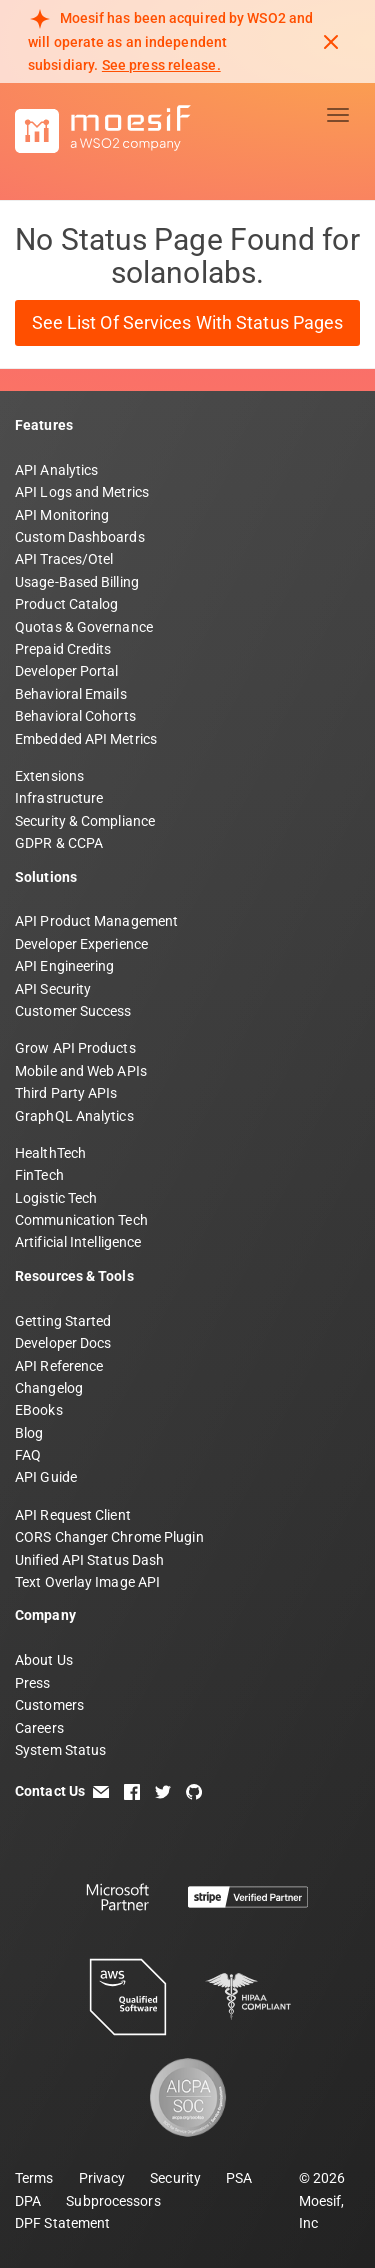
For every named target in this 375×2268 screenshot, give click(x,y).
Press (33, 1683)
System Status (60, 1750)
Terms (34, 2178)
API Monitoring (62, 515)
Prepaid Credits (63, 649)
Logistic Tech (56, 1198)
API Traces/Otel (64, 559)
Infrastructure (59, 798)
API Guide (46, 1477)
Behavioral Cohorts (75, 716)
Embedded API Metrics (86, 739)
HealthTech (50, 1153)
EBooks (39, 1410)
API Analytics (56, 470)
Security (175, 2178)
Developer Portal (67, 671)
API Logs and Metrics (82, 492)
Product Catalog (67, 604)
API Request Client (73, 1515)
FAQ (28, 1455)
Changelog (49, 1388)
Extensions (49, 776)
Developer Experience (81, 944)
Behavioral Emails (71, 694)
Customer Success (73, 1011)
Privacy (102, 2178)
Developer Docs (63, 1343)
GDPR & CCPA (59, 843)
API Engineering (65, 966)
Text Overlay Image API (87, 1582)
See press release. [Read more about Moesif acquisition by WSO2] (161, 65)
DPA (28, 2201)
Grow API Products (75, 1048)
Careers (39, 1728)
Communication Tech (81, 1220)
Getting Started (63, 1321)
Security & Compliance (85, 821)
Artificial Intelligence (78, 1242)
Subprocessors (113, 2201)
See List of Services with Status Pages (188, 322)
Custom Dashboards (80, 537)
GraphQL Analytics (74, 1116)
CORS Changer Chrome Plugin (109, 1537)
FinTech (39, 1175)
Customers (49, 1705)
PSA (239, 2178)
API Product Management (96, 921)
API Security (53, 989)
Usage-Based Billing (77, 582)
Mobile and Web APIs (81, 1071)
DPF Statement (62, 2223)
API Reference (59, 1366)
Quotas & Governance (84, 627)
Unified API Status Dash (89, 1560)
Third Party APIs (66, 1093)
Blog (29, 1433)
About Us (44, 1660)
